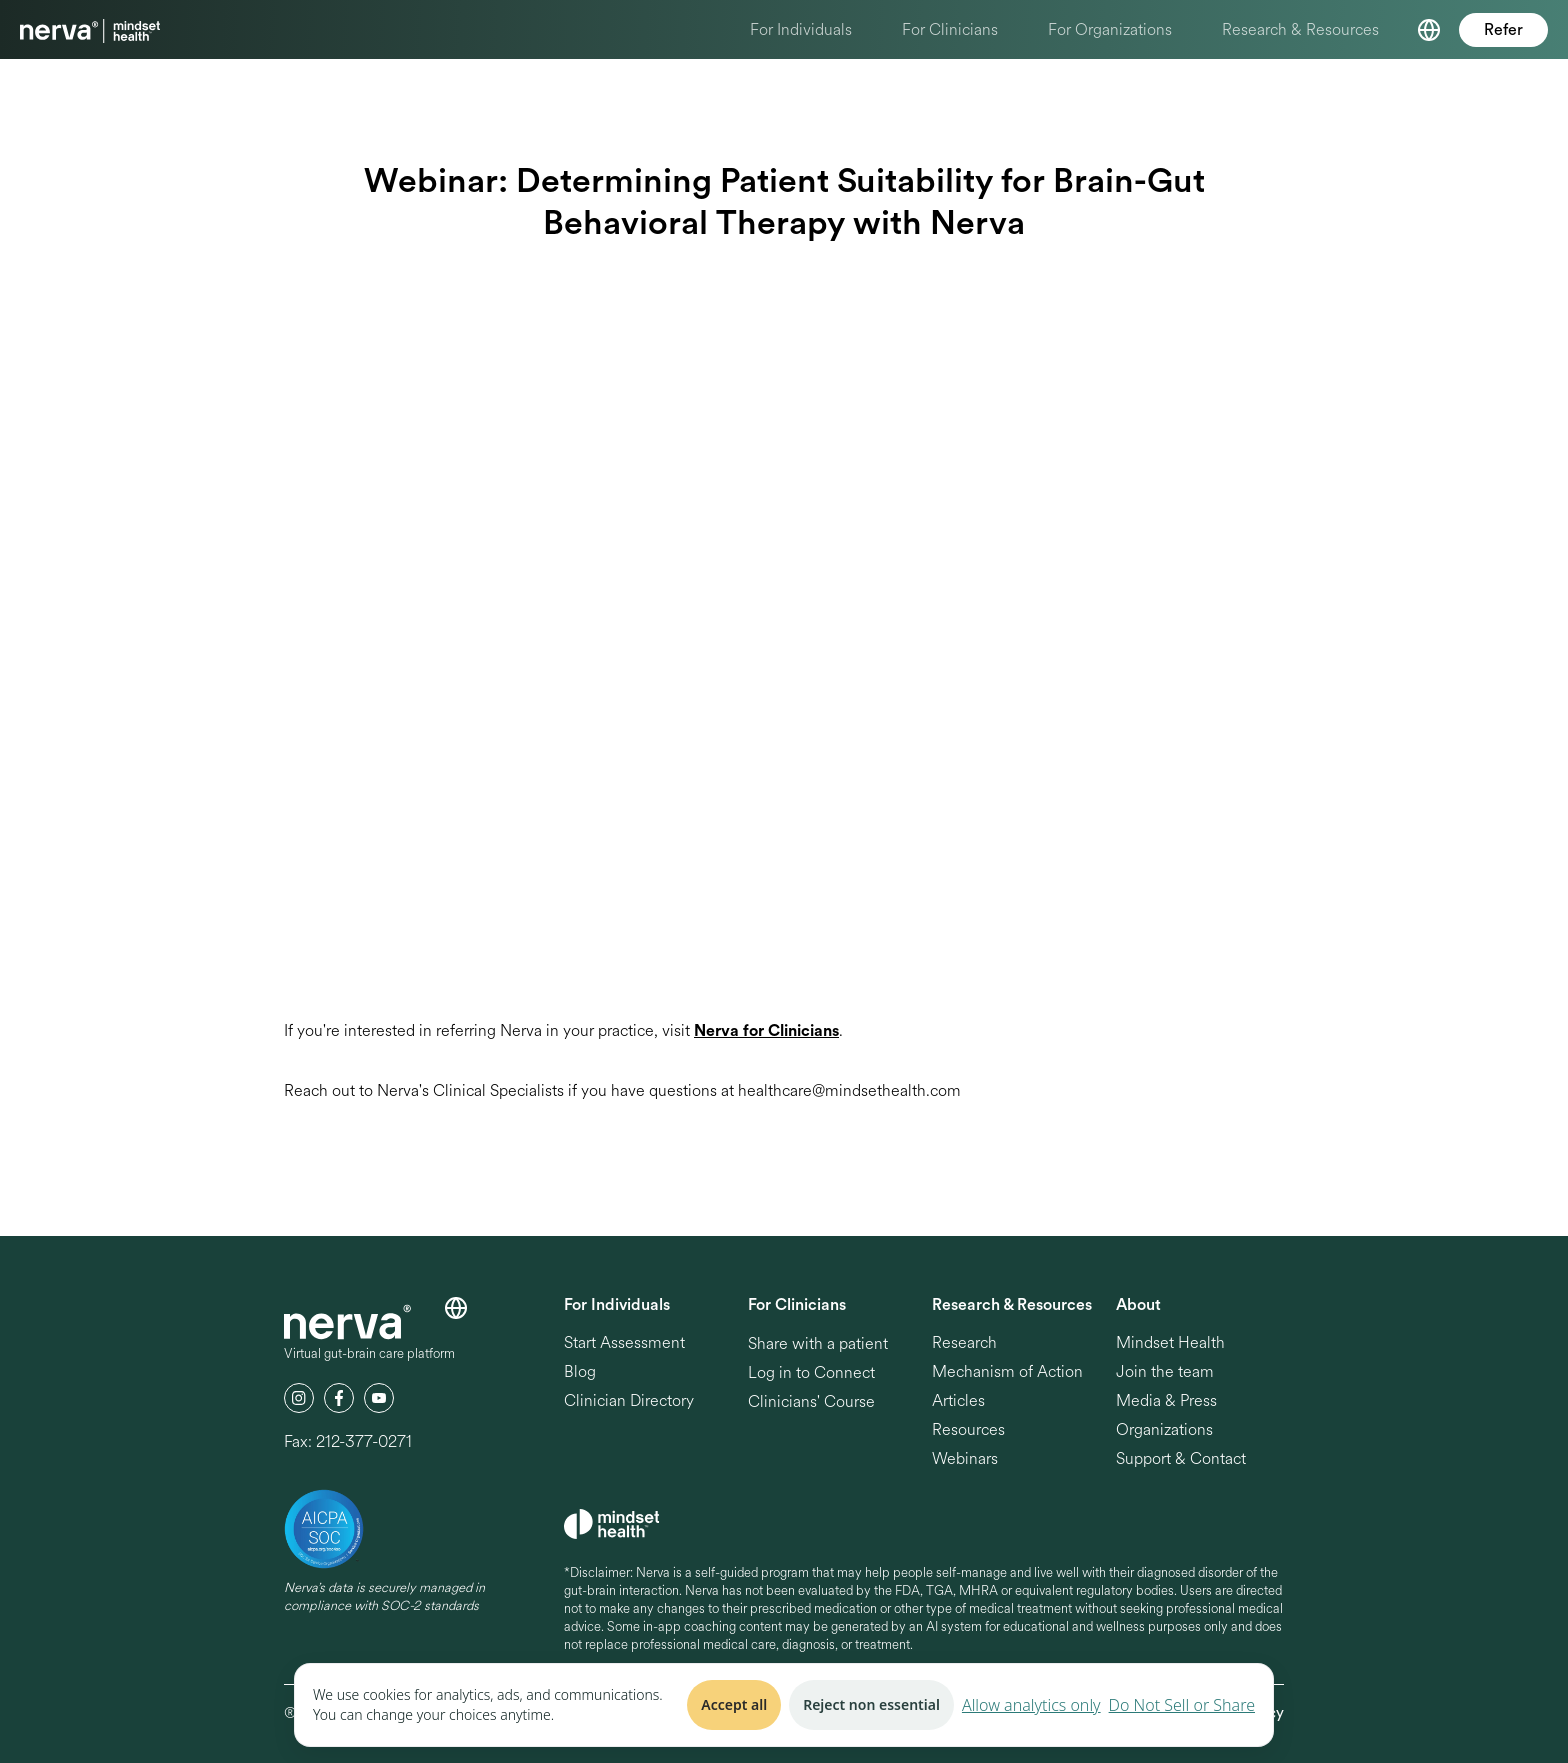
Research (964, 1343)
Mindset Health (1170, 1343)
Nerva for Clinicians (766, 1031)
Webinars (965, 1459)
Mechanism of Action (1007, 1372)
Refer (1503, 30)
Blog (580, 1372)
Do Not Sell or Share (1182, 1705)
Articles (958, 1401)
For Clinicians (950, 29)
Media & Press (1166, 1401)
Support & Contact (1181, 1459)
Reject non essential (871, 1704)
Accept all (734, 1704)
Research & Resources (1300, 29)
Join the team (1165, 1372)
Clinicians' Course (811, 1402)
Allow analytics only (1031, 1705)
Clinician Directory (629, 1401)
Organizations (1164, 1430)
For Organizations (1110, 29)
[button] (1429, 30)
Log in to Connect (811, 1373)
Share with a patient (818, 1344)
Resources (968, 1430)
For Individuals (801, 29)
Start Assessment (624, 1343)
